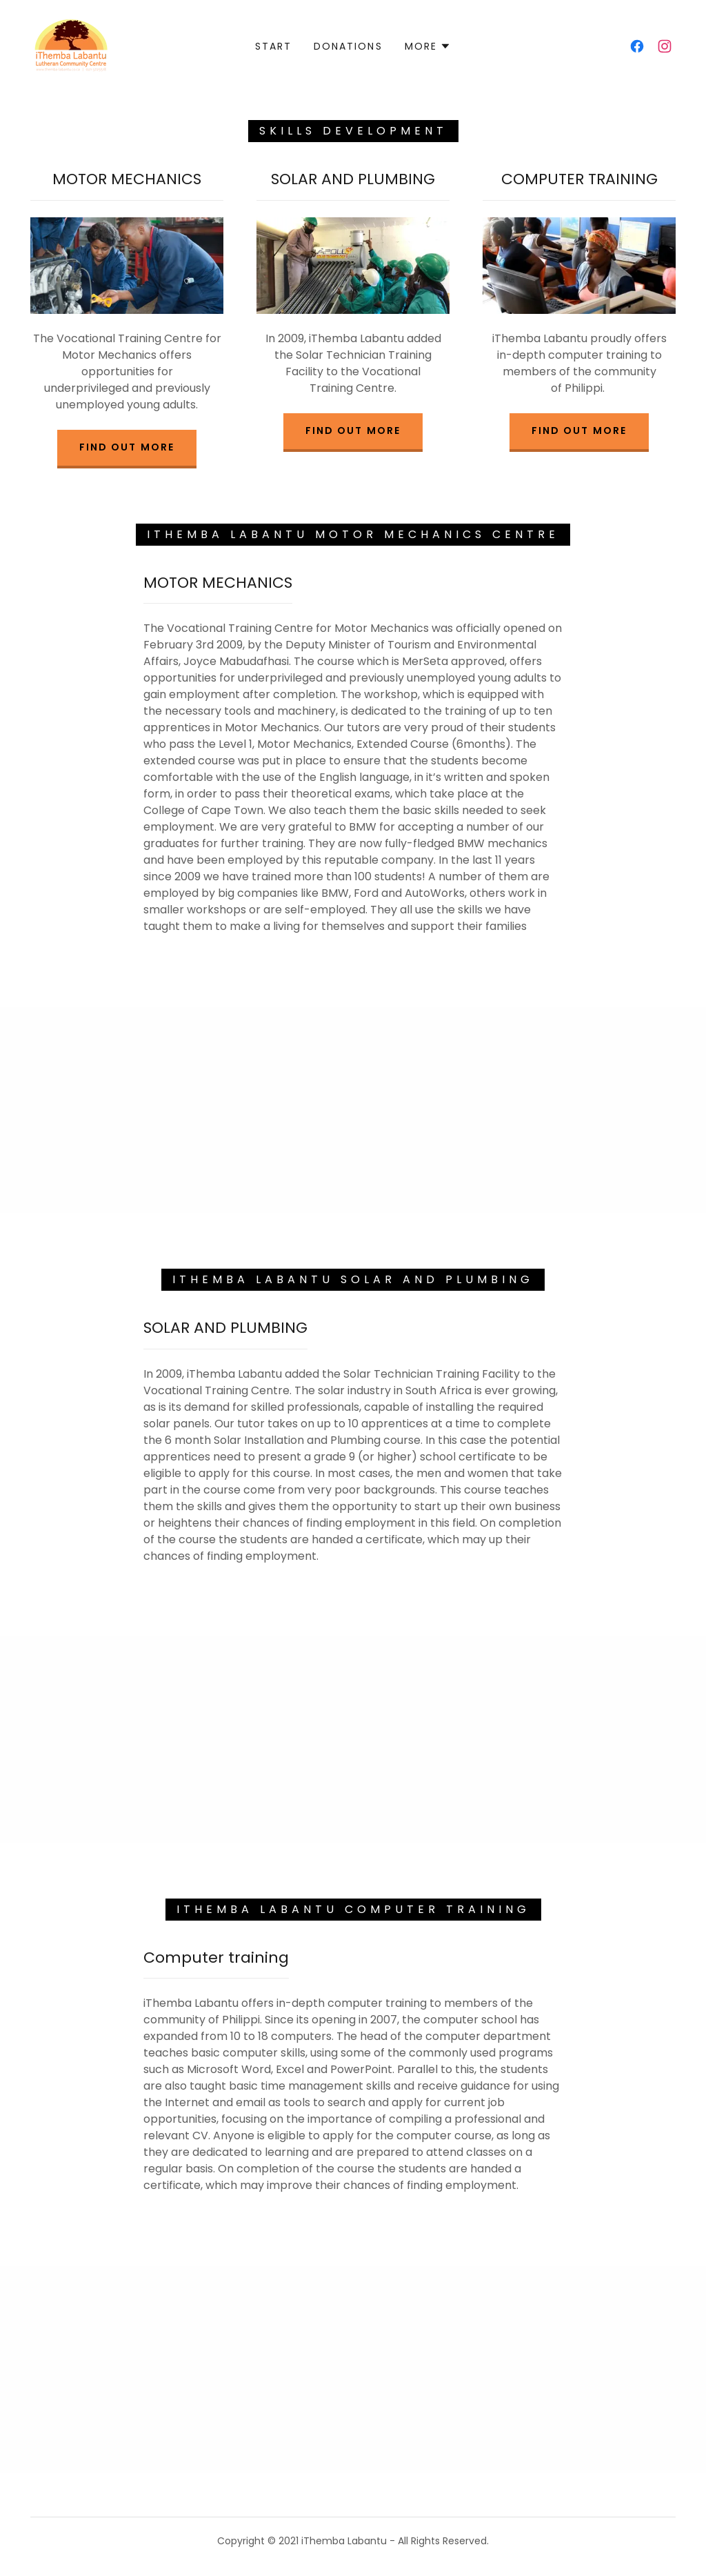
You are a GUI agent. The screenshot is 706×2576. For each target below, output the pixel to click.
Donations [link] (348, 46)
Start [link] (273, 46)
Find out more (126, 447)
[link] (71, 45)
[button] (428, 46)
